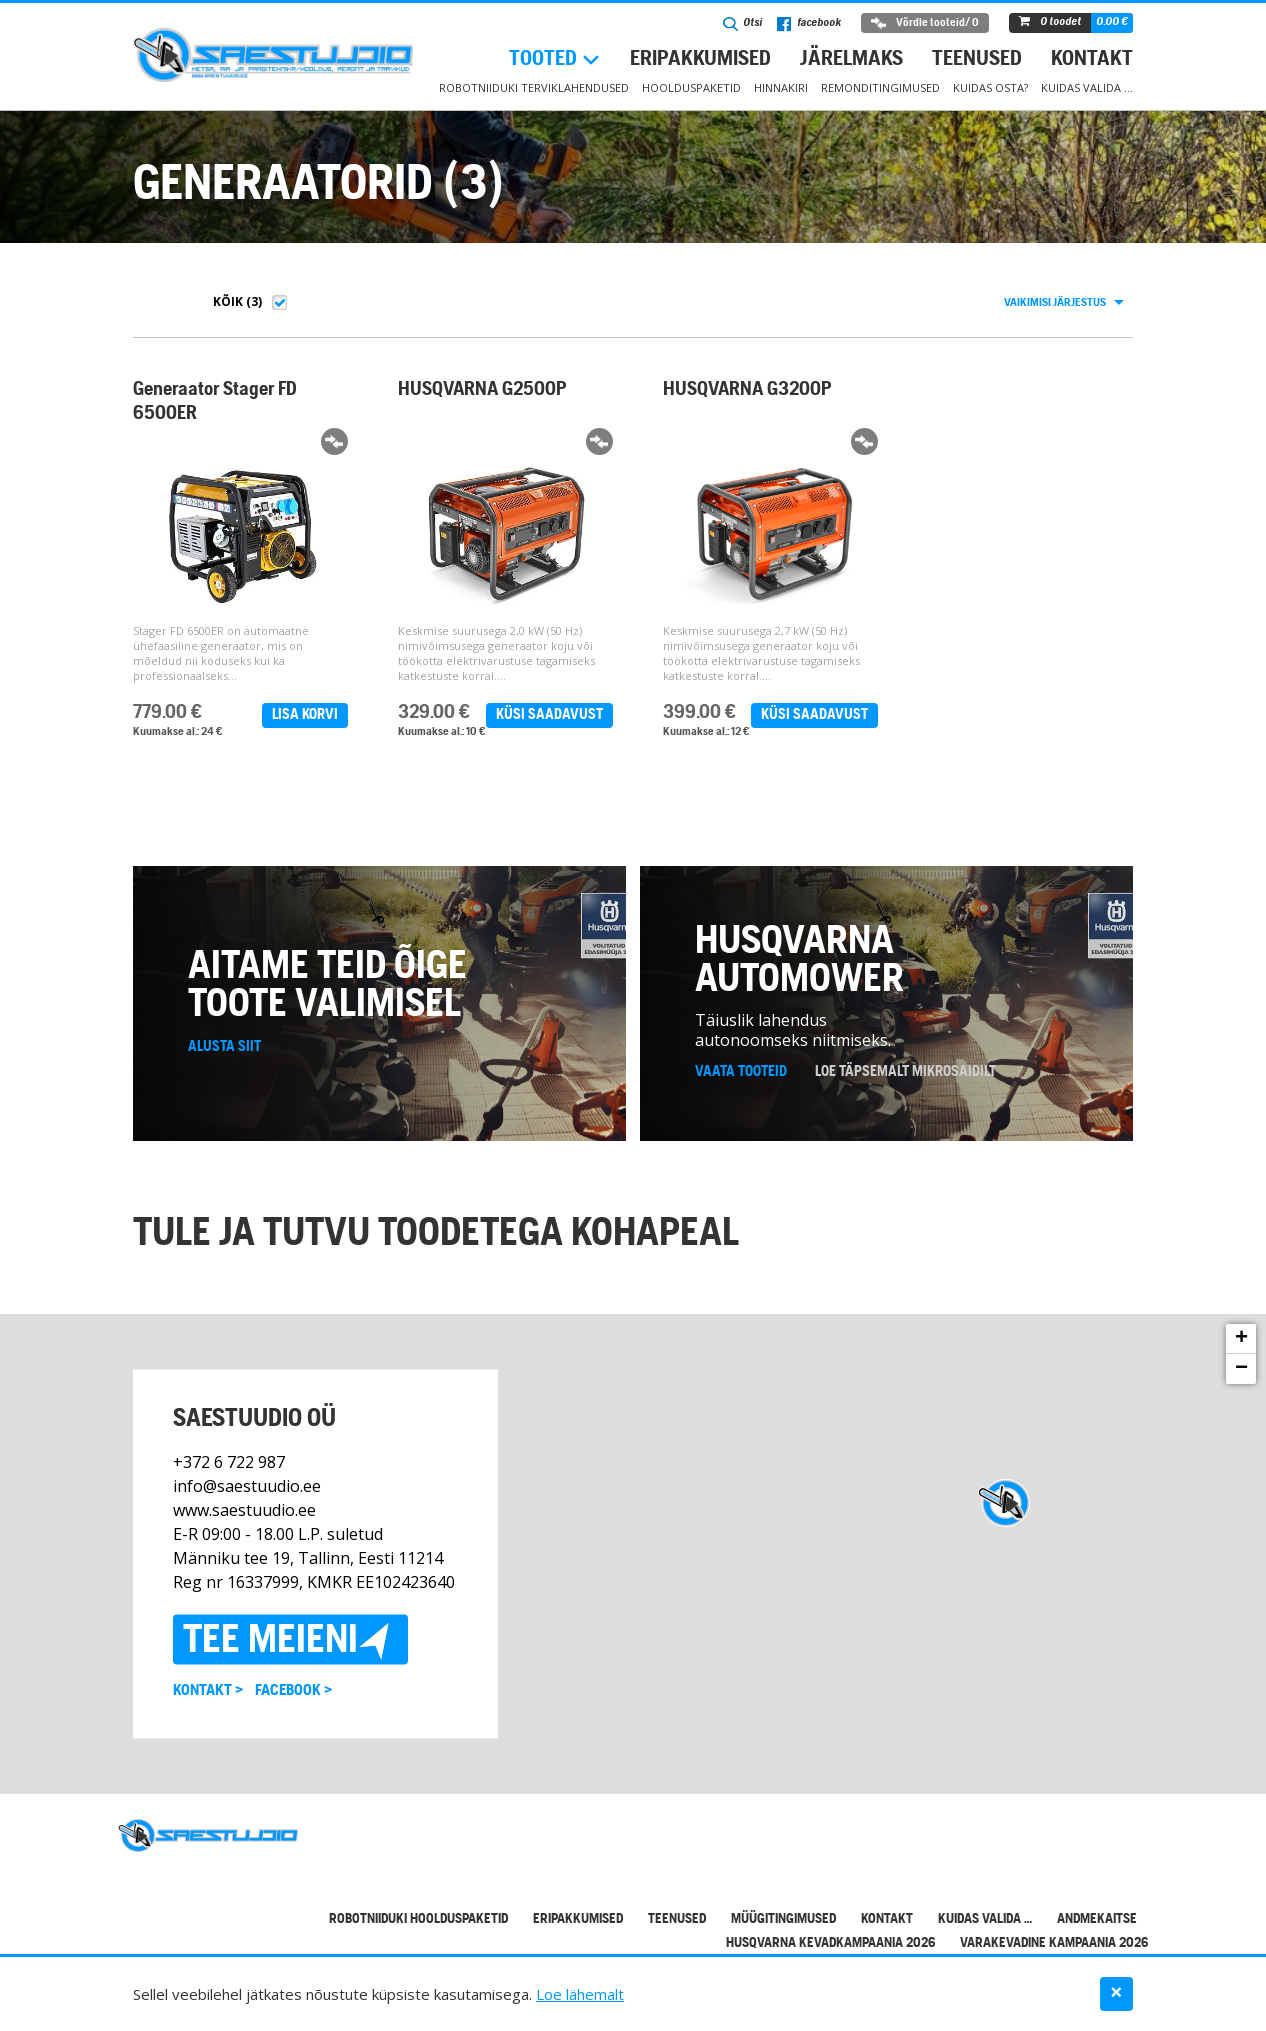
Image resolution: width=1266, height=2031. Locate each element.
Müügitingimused (783, 1937)
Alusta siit (224, 1065)
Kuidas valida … (1087, 87)
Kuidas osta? (990, 87)
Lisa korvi (303, 715)
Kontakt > (208, 1710)
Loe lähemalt (580, 1994)
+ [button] (1241, 1357)
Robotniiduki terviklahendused (534, 87)
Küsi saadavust (544, 715)
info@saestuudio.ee (247, 1505)
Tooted (543, 59)
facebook (809, 24)
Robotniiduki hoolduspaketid (418, 1937)
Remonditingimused (880, 87)
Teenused (977, 59)
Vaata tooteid (741, 1090)
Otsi (742, 24)
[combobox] (1063, 303)
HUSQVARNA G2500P (480, 390)
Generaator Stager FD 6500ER (215, 402)
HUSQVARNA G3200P (742, 390)
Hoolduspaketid (691, 87)
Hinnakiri (781, 87)
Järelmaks (851, 59)
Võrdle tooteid (925, 23)
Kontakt (1092, 59)
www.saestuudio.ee (244, 1529)
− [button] (1241, 1387)
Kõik (228, 301)
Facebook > (293, 1710)
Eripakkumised (700, 59)
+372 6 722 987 (229, 1481)
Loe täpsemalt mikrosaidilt (905, 1090)
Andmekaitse (1097, 1937)
